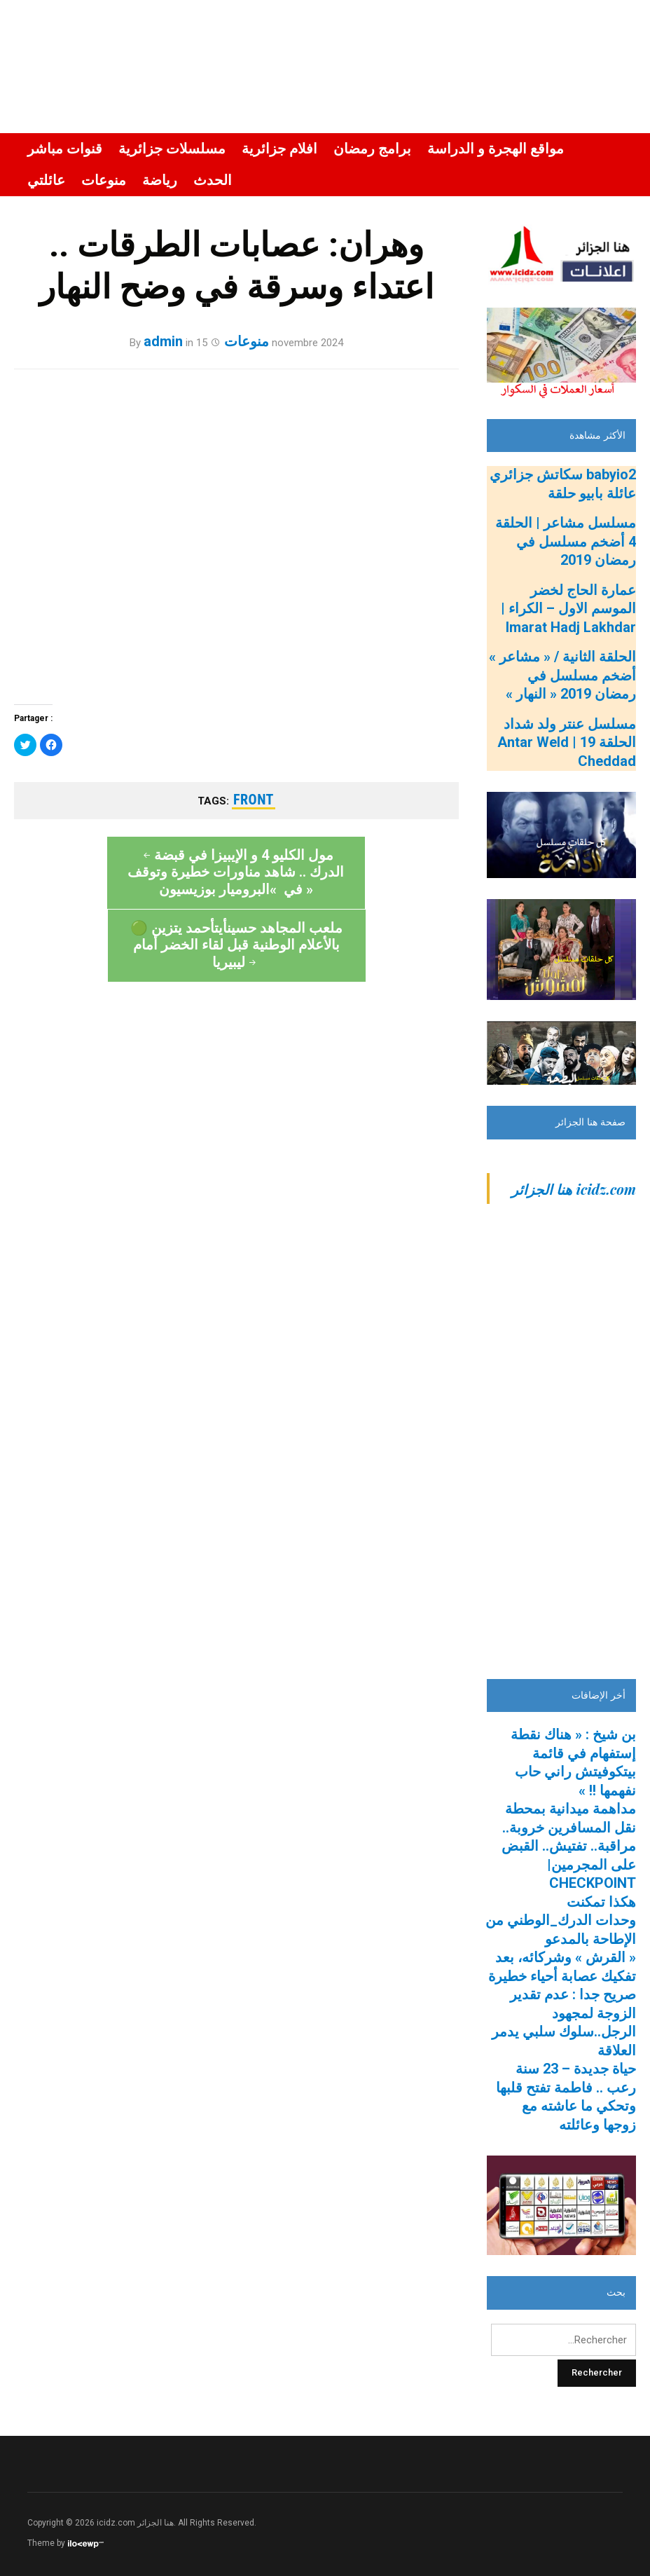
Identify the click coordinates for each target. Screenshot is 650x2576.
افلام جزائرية (279, 148)
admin (163, 341)
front (253, 799)
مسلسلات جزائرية (172, 148)
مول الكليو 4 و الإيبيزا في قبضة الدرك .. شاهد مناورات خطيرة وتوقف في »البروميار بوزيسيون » (124, 880)
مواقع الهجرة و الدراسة (495, 148)
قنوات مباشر (64, 148)
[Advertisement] (561, 1448)
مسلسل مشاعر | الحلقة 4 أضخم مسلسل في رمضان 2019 (565, 541)
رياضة (159, 180)
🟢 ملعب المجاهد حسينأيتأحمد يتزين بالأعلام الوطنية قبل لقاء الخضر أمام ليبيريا (348, 888)
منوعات (103, 180)
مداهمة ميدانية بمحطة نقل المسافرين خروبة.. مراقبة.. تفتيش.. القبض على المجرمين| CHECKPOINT (569, 1845)
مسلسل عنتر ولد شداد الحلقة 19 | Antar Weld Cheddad (566, 742)
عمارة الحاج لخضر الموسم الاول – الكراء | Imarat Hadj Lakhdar (568, 609)
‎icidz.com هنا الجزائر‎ (573, 1188)
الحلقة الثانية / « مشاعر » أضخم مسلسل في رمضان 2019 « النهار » (562, 675)
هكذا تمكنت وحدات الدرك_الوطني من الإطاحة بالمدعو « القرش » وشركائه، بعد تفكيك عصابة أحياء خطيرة (560, 1939)
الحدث (212, 180)
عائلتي (46, 180)
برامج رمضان (372, 148)
